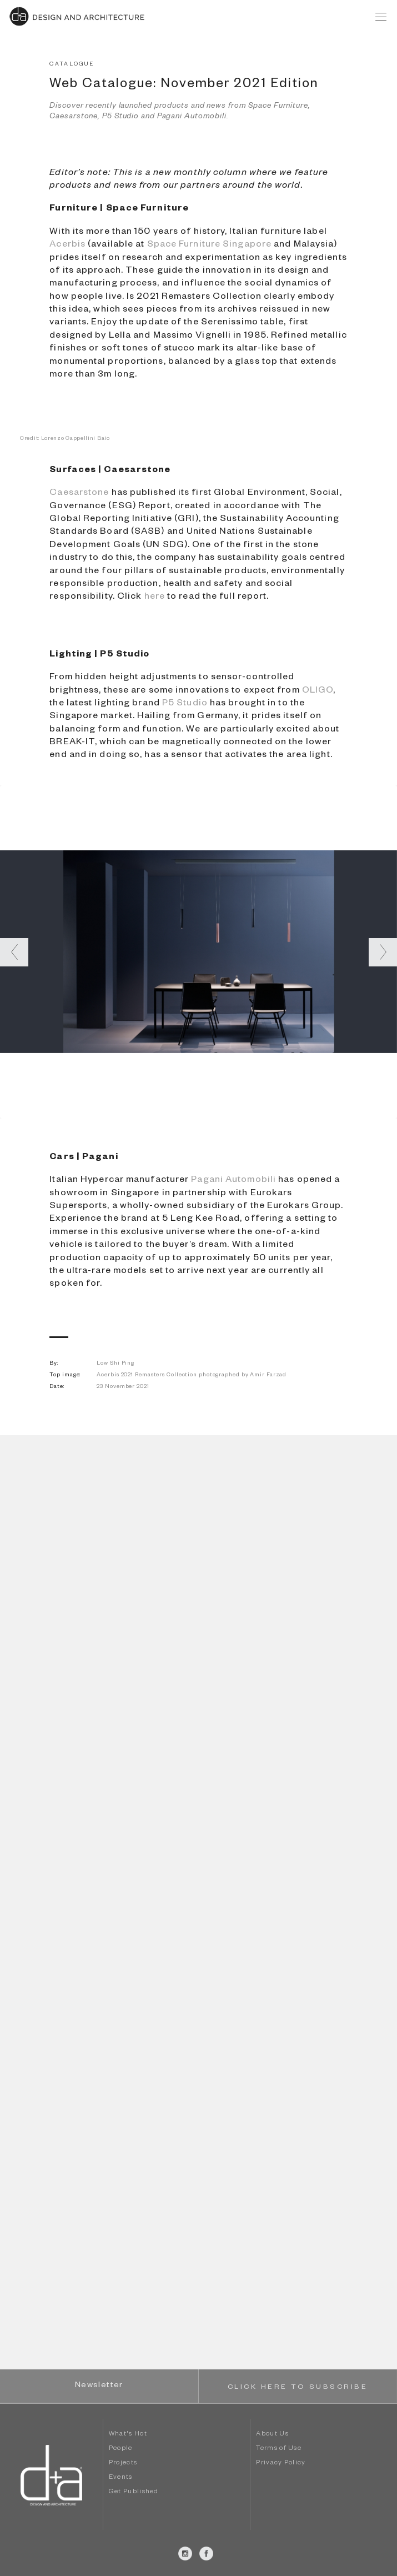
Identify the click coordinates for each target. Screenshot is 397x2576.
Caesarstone (79, 494)
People (121, 2449)
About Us (272, 2434)
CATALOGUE (71, 65)
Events (121, 2478)
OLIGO (318, 691)
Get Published (134, 2492)
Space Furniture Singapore (209, 245)
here (154, 598)
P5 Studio (185, 704)
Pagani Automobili (233, 1181)
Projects (123, 2463)
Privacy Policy (280, 2463)
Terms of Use (278, 2449)
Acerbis (67, 245)
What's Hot (128, 2434)
